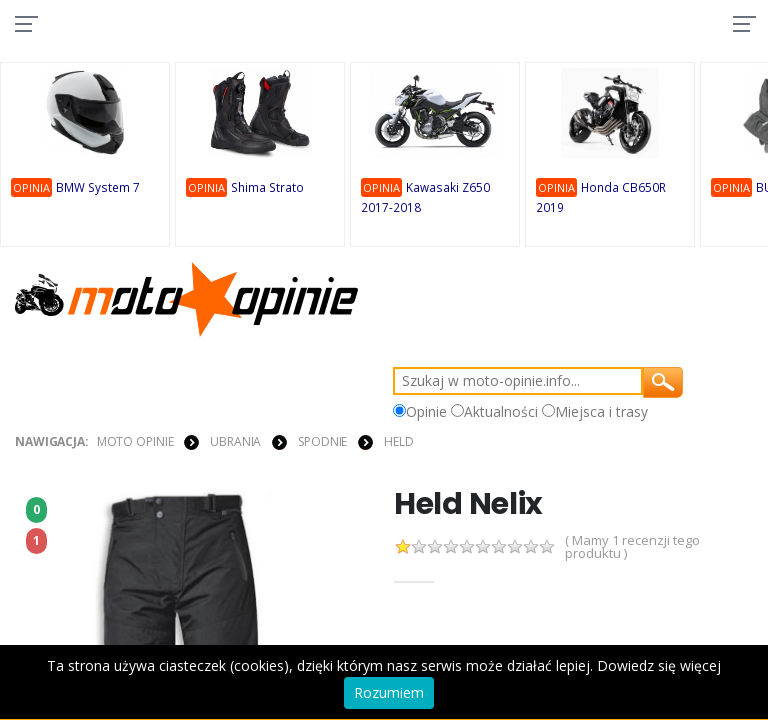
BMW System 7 (100, 188)
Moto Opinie (135, 441)
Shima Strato (269, 188)
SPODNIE (322, 441)
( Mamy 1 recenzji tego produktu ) (632, 547)
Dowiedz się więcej (659, 665)
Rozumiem (389, 692)
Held (399, 441)
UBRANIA (235, 441)
